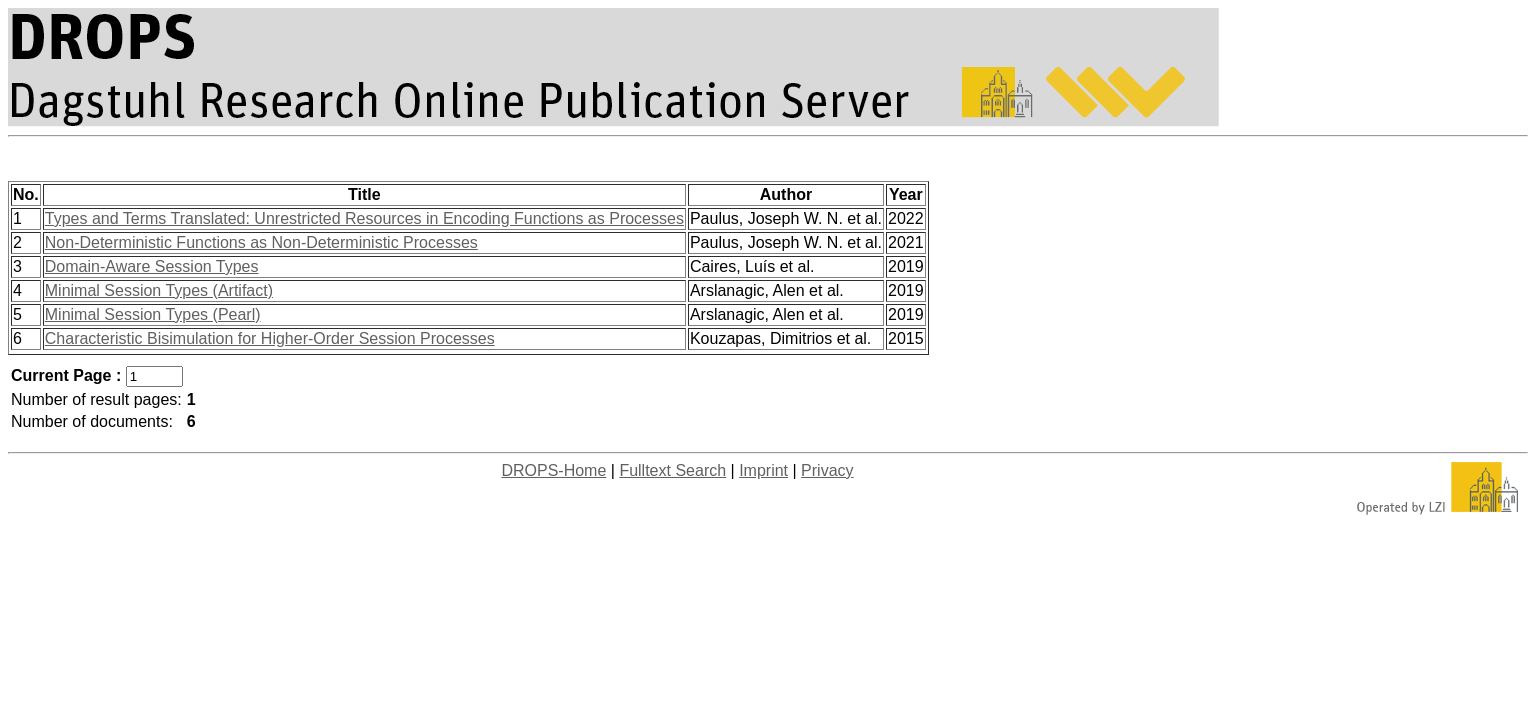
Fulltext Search (672, 470)
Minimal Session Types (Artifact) (159, 290)
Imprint (763, 470)
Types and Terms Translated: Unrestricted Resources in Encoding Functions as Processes (364, 218)
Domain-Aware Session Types (152, 266)
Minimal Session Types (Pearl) (153, 314)
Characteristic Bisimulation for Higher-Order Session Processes (270, 338)
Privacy (827, 470)
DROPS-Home (553, 470)
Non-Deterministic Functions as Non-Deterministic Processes (261, 242)
